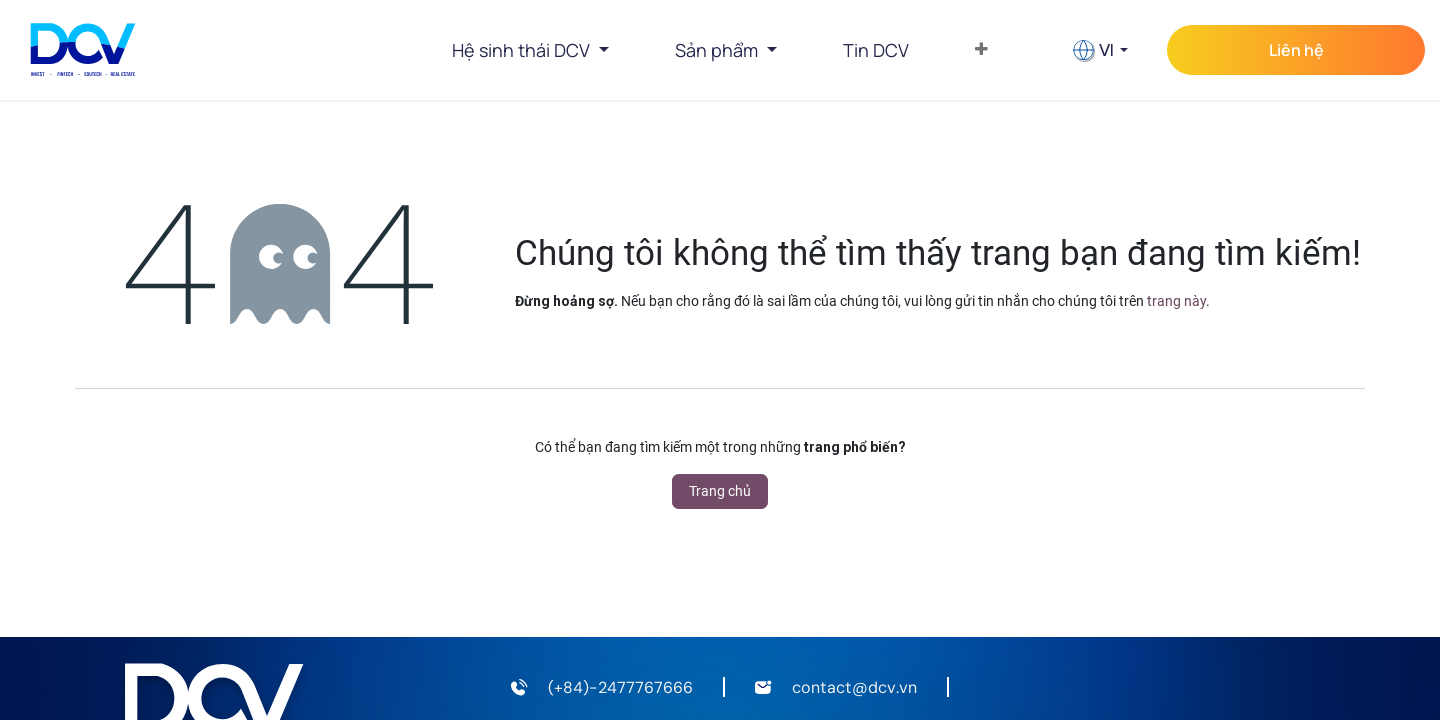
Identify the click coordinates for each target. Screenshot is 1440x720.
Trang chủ (720, 491)
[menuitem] (876, 50)
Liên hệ (1296, 50)
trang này (1176, 301)
